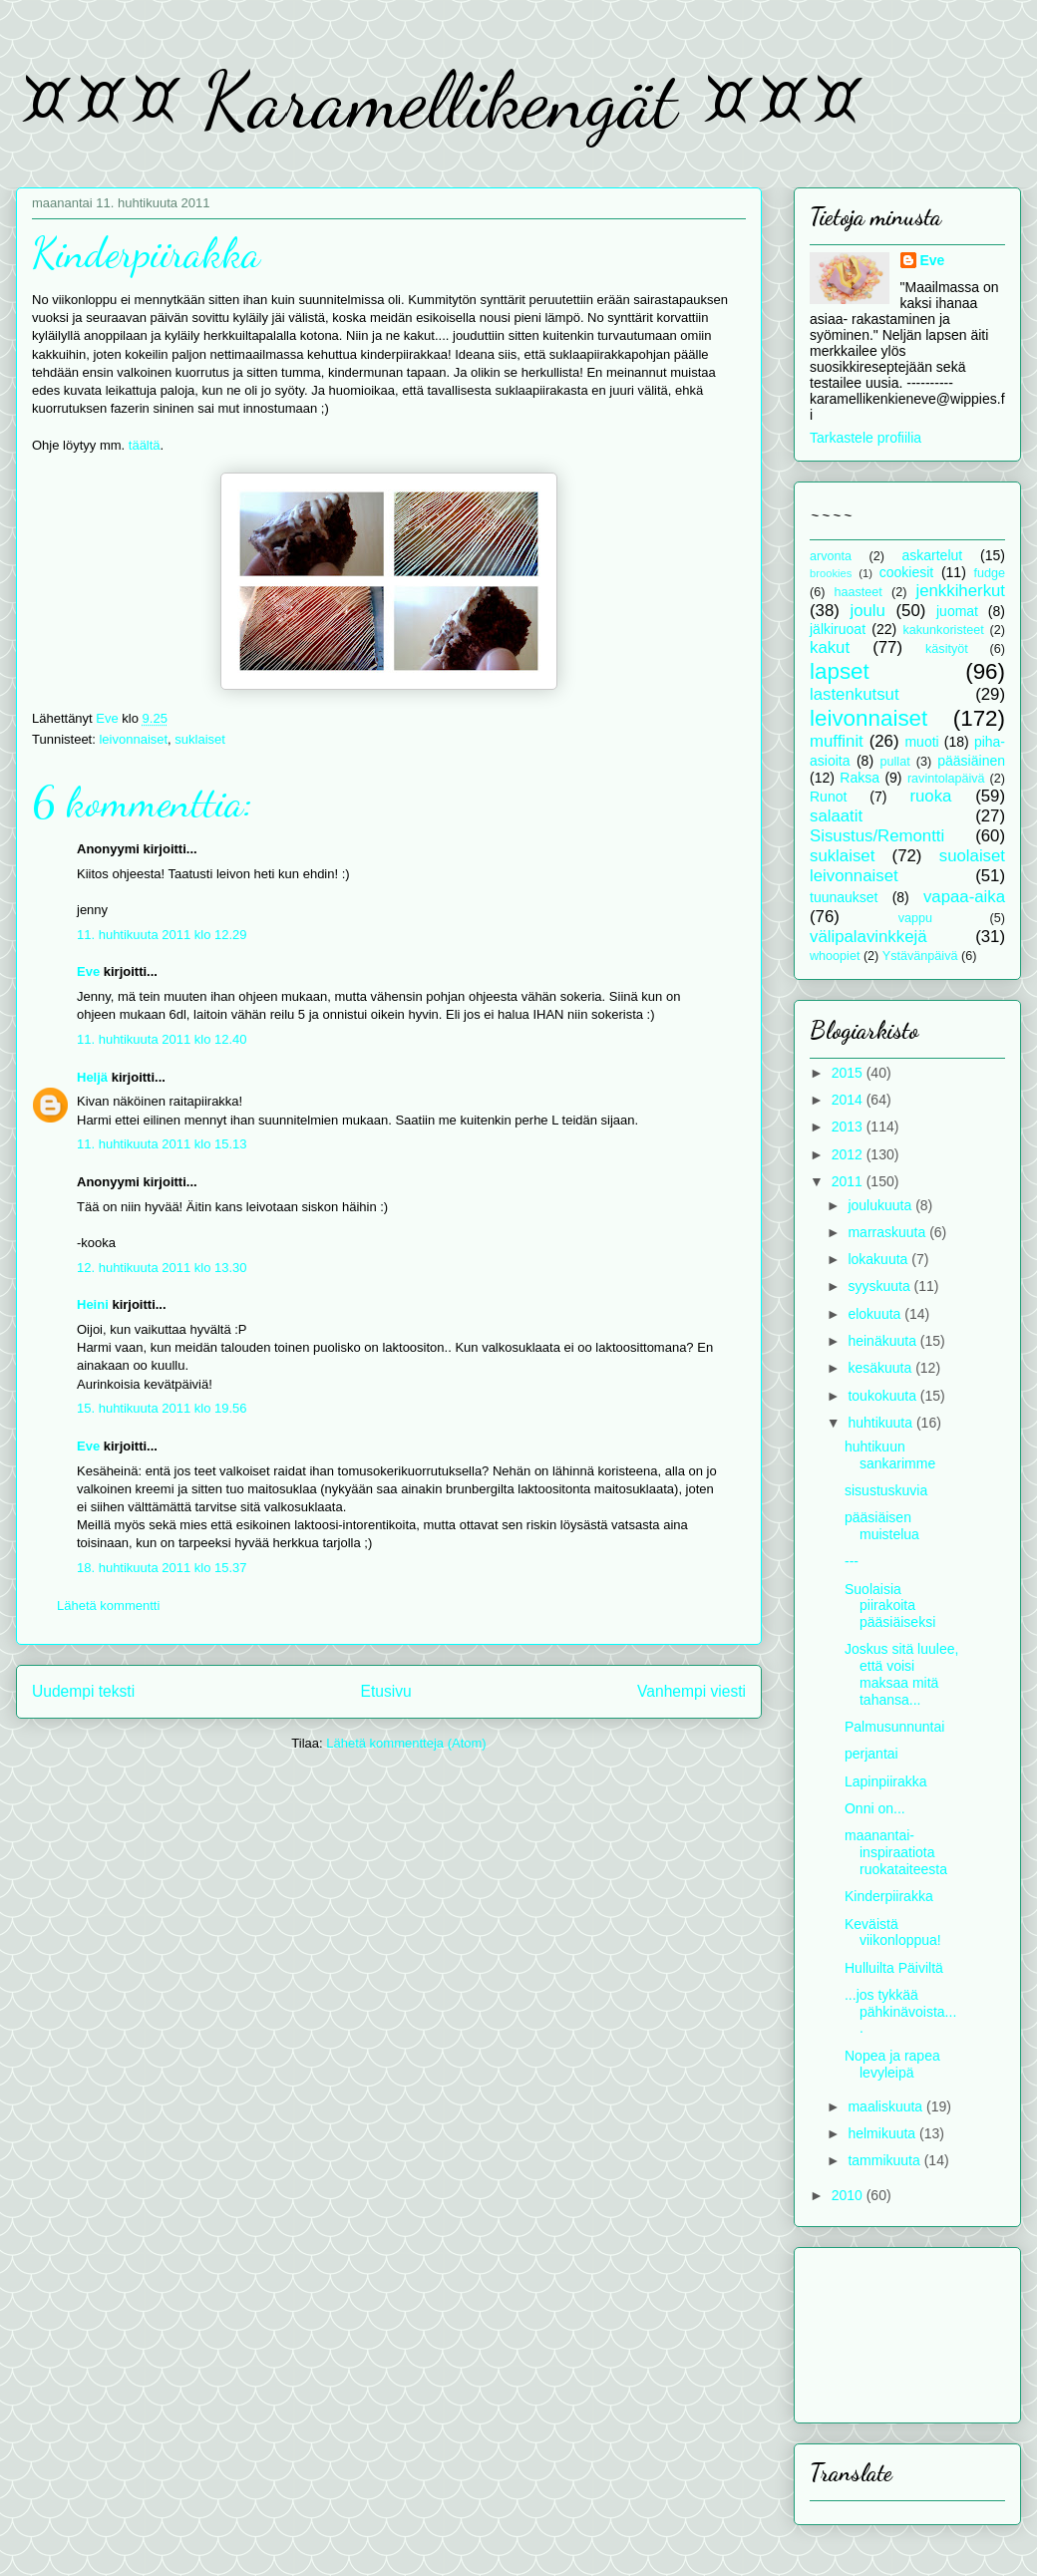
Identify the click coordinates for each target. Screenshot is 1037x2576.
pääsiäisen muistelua (882, 1525)
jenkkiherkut (960, 590)
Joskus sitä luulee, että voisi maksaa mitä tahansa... (901, 1674)
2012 (849, 1154)
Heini (93, 1304)
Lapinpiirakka (886, 1781)
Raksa (859, 778)
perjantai (871, 1754)
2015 (849, 1073)
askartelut (931, 555)
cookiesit (906, 572)
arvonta (831, 556)
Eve (88, 971)
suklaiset (199, 739)
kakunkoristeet (943, 630)
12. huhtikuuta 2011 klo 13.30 (162, 1267)
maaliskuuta (887, 2106)
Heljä (92, 1077)
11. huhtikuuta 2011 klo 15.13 (162, 1143)
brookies (831, 573)
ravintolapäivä (946, 779)
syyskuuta (880, 1286)
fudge (989, 573)
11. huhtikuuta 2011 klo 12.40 (162, 1039)
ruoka (930, 796)
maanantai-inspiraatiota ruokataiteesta (896, 1852)
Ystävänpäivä (920, 956)
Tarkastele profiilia (865, 438)
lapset (839, 671)
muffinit (837, 741)
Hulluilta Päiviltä (894, 1968)
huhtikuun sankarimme (890, 1455)
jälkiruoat (837, 629)
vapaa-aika (964, 896)
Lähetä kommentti (108, 1605)
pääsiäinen (971, 761)
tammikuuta (885, 2160)
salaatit (836, 815)
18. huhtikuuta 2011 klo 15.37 (162, 1567)
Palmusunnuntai (894, 1727)
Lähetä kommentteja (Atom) (406, 1743)
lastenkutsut (854, 694)
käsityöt (946, 649)
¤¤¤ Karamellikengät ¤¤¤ (439, 100)
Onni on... (875, 1808)
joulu (867, 610)
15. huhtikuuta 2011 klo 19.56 (162, 1408)
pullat (895, 762)
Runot (828, 797)
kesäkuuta (881, 1368)
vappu (915, 918)
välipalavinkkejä (868, 936)
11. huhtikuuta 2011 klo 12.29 (162, 934)
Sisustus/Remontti (877, 835)
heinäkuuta (883, 1341)
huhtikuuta (882, 1423)
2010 (849, 2195)
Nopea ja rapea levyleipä (892, 2064)
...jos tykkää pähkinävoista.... (900, 2012)
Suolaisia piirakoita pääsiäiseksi (890, 1606)
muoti (921, 742)
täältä (145, 445)
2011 (849, 1181)
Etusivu (386, 1691)
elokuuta (876, 1314)
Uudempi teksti (83, 1691)
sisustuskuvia (886, 1490)
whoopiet (835, 956)
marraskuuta (888, 1232)
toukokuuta (883, 1396)
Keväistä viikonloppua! (893, 1932)
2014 (849, 1100)
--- (852, 1561)
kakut (830, 647)
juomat (957, 611)
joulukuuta (881, 1205)
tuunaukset (844, 897)
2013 (849, 1126)
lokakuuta (879, 1259)
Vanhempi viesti (691, 1691)
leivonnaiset (133, 739)
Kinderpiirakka (889, 1896)
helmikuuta (883, 2133)
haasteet (858, 592)
